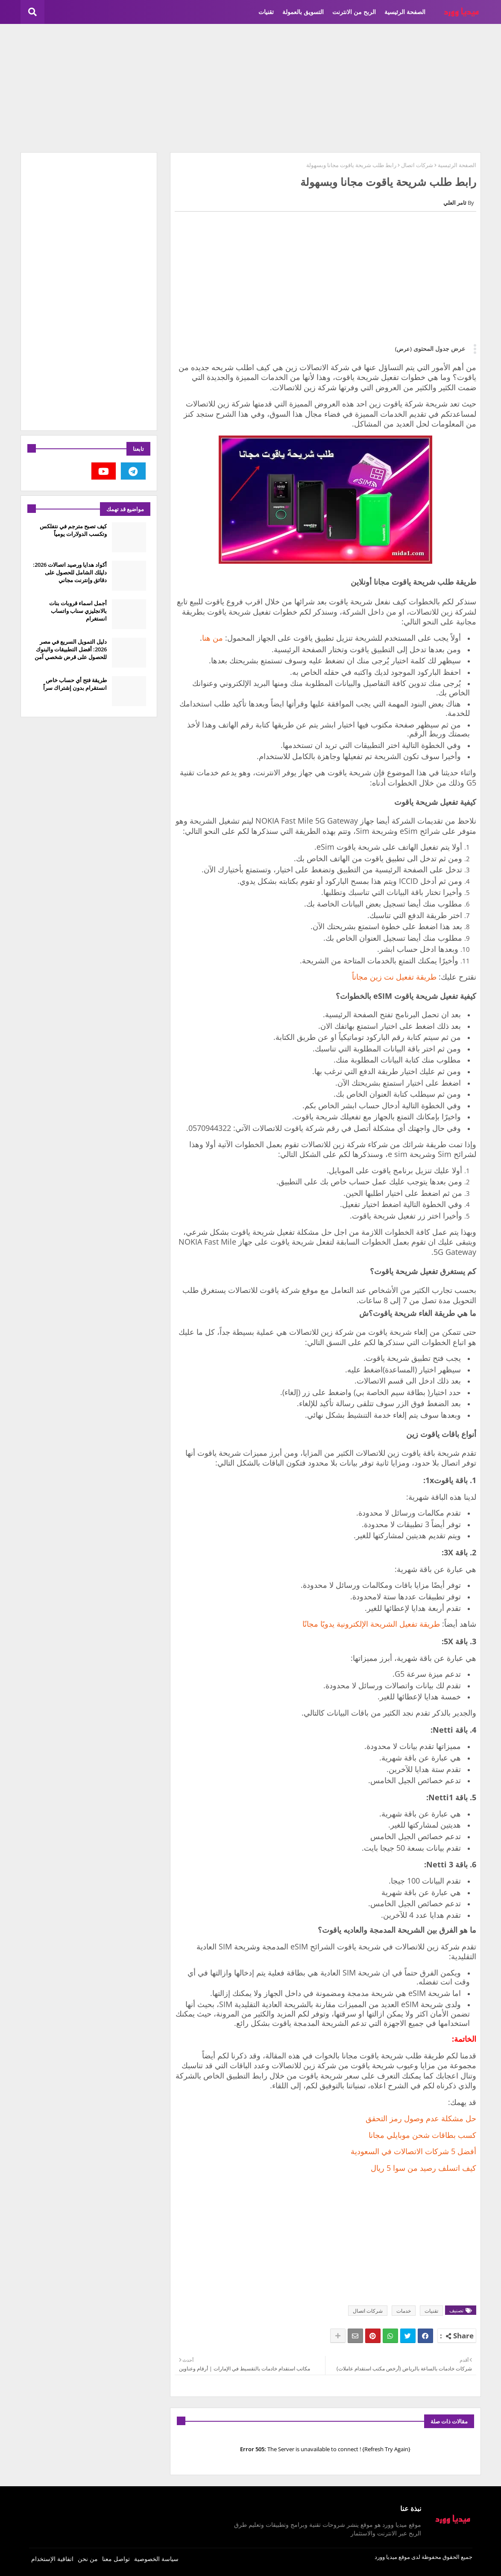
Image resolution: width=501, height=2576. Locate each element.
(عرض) (403, 349)
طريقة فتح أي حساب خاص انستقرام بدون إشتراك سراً (75, 684)
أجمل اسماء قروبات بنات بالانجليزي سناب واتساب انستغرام (78, 610)
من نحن (88, 2559)
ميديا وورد (386, 2557)
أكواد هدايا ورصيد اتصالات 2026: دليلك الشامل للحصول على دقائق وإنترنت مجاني (70, 572)
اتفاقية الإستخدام (52, 2559)
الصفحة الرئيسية (404, 12)
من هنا (212, 638)
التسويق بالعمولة (303, 12)
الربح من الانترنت (354, 12)
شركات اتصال (417, 165)
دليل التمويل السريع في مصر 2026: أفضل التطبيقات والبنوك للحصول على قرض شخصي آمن (71, 649)
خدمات (403, 2310)
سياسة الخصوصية (156, 2559)
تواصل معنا (116, 2559)
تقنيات (266, 12)
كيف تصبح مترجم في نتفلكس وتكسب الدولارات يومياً (73, 530)
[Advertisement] (251, 88)
